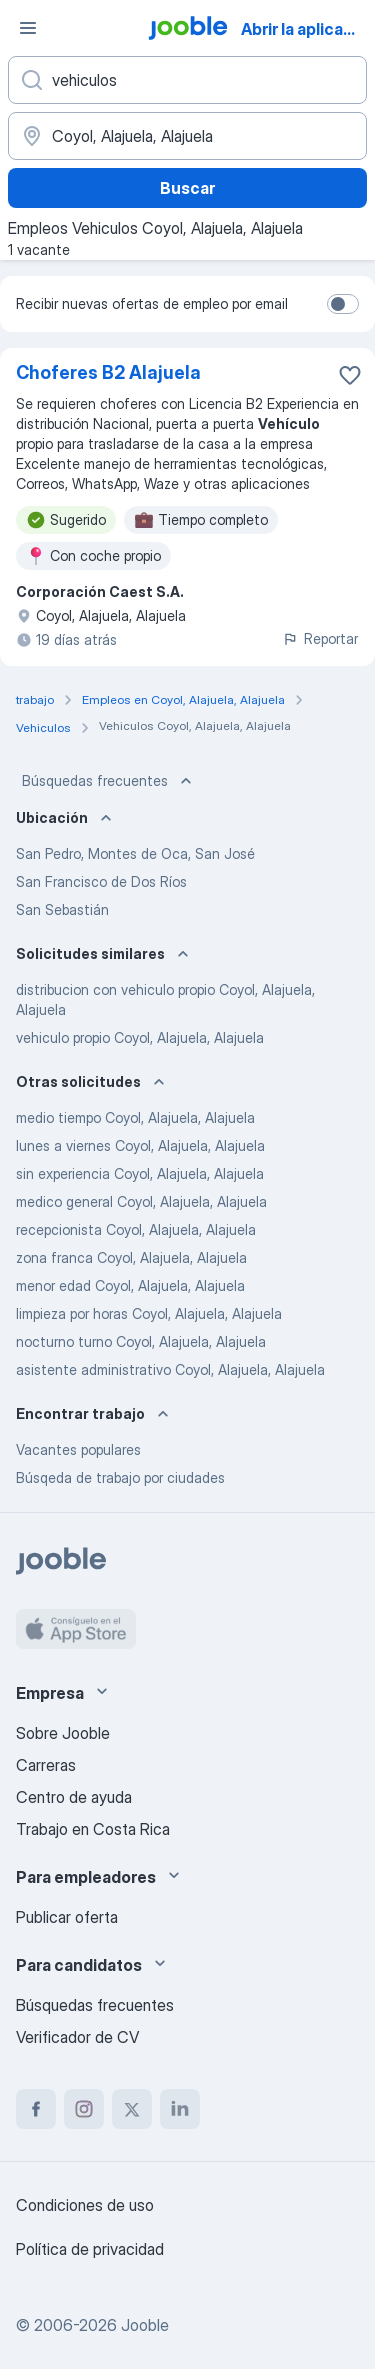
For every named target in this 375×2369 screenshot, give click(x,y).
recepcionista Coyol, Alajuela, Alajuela (136, 1229)
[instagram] (84, 2109)
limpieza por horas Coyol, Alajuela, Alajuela (149, 1313)
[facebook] (36, 2109)
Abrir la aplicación (306, 29)
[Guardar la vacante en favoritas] (350, 375)
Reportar (320, 638)
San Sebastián (62, 909)
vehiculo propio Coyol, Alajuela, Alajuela (140, 1037)
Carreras (46, 1765)
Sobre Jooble (63, 1733)
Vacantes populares (78, 1449)
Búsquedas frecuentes (109, 781)
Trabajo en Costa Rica (93, 1829)
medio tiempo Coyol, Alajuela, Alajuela (135, 1117)
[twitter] (132, 2109)
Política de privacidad (90, 2249)
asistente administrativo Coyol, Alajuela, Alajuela (170, 1369)
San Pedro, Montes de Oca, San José (135, 853)
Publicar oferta (67, 1917)
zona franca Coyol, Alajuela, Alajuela (131, 1257)
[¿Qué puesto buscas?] (187, 80)
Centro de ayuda (74, 1797)
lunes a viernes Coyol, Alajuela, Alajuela (140, 1145)
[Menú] (28, 28)
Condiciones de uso (85, 2205)
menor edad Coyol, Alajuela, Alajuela (130, 1285)
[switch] (343, 304)
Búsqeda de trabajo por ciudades (120, 1477)
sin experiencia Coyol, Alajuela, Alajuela (140, 1173)
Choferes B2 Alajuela (108, 372)
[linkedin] (180, 2109)
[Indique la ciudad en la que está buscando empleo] (187, 136)
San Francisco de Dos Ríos (101, 881)
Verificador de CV (77, 2037)
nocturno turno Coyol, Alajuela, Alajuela (141, 1341)
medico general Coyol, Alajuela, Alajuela (141, 1201)
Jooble (145, 2325)
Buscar (187, 188)
